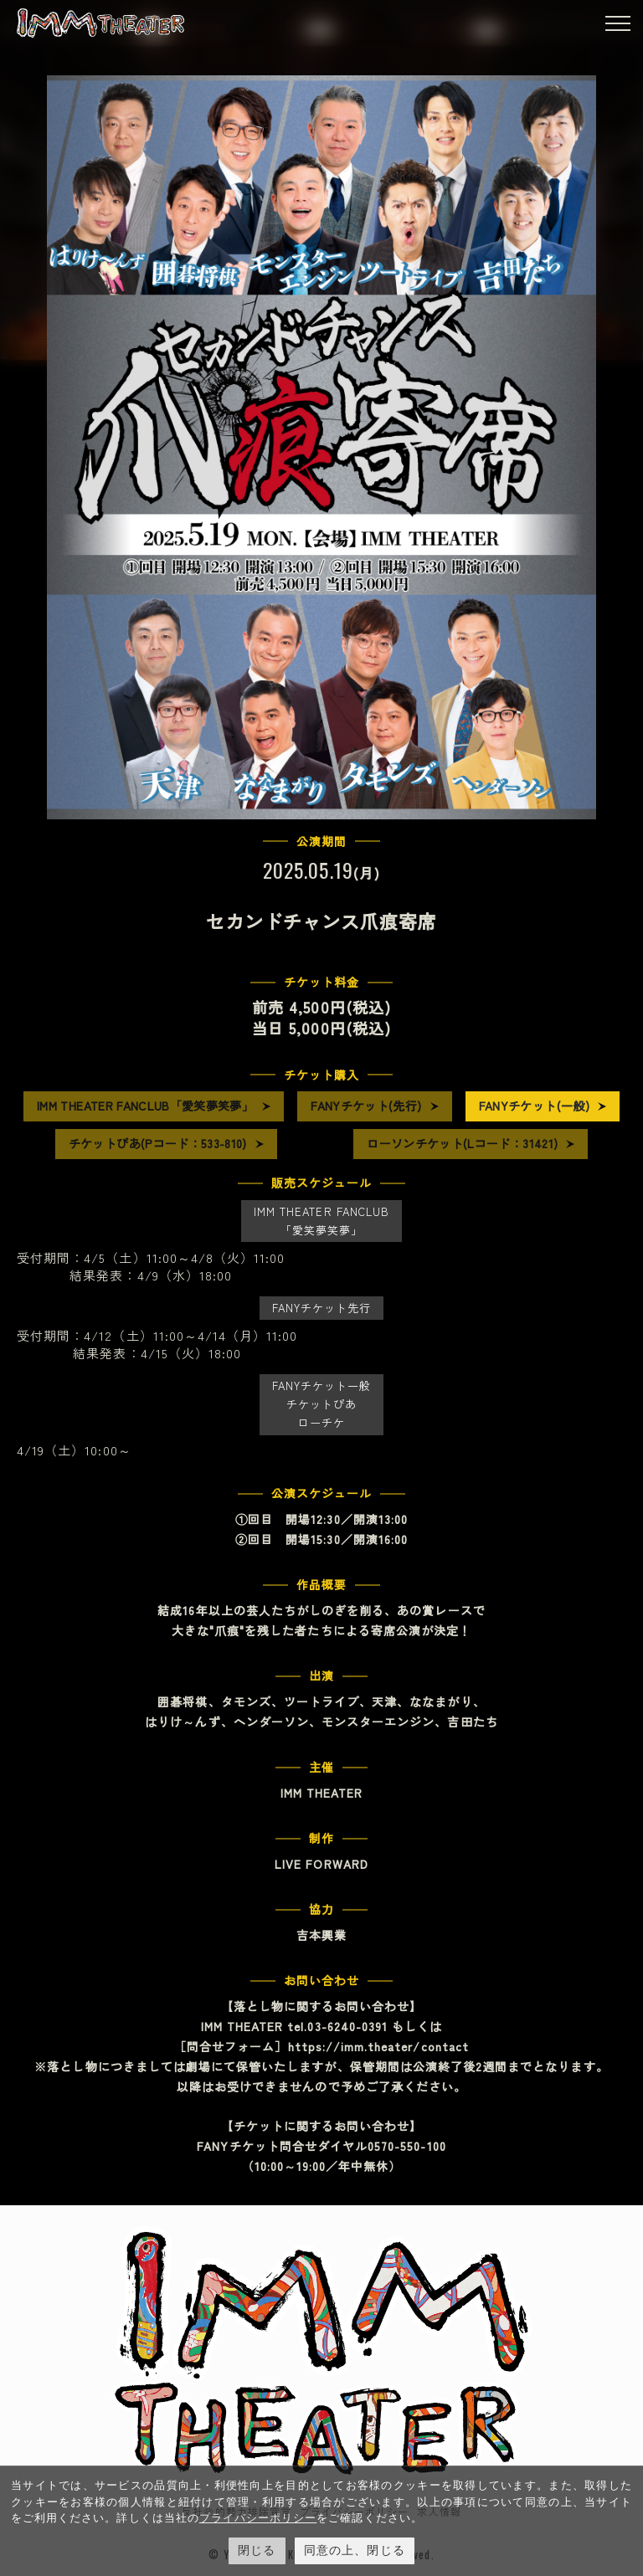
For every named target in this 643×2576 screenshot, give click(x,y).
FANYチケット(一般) (534, 1105)
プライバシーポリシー (258, 2518)
